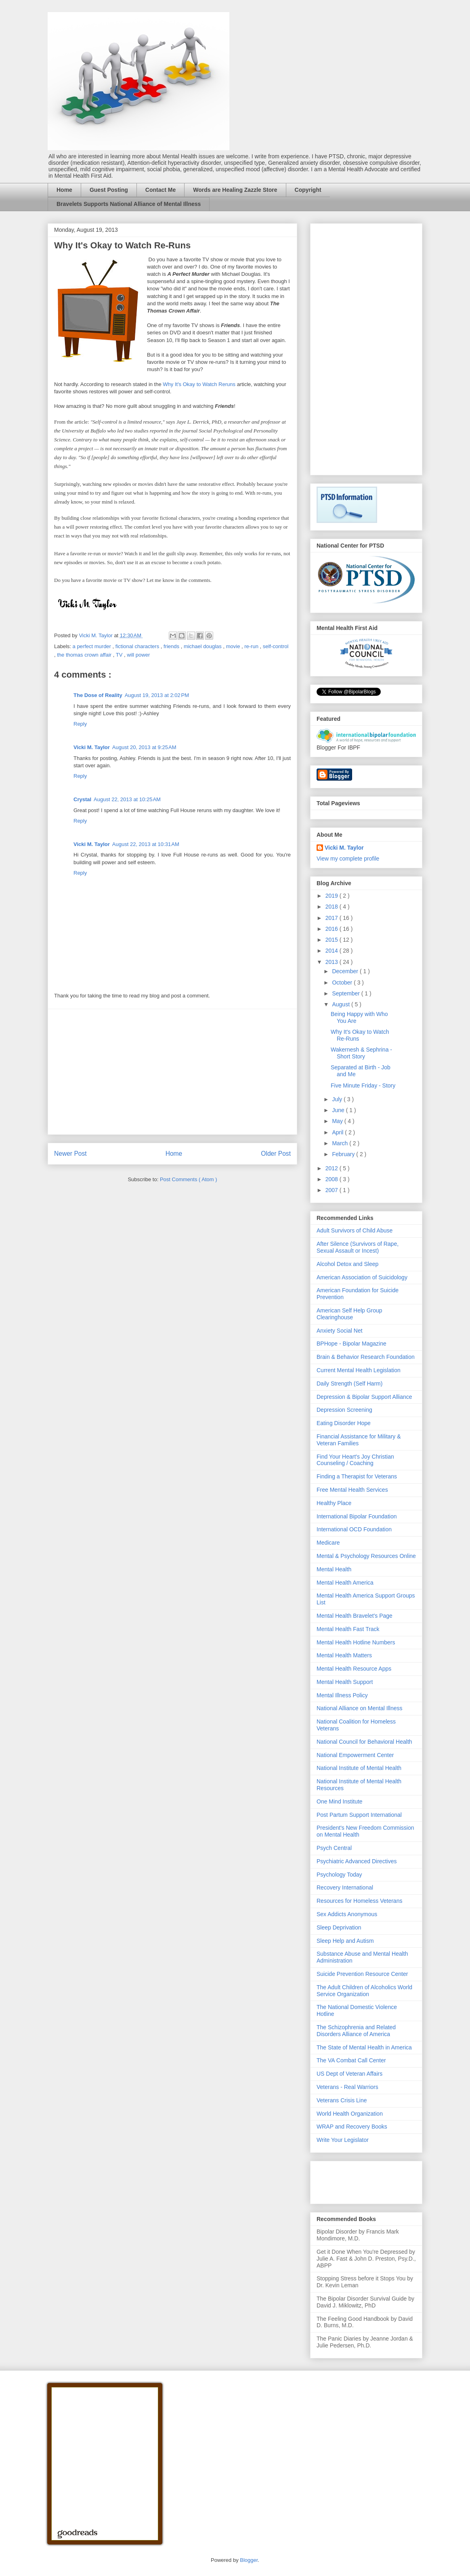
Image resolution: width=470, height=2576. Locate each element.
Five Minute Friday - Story (363, 1085)
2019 (332, 895)
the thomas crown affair (85, 655)
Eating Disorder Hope (344, 1423)
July (338, 1099)
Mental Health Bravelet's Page (354, 1615)
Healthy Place (334, 1503)
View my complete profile (348, 858)
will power (138, 655)
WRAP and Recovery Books (352, 2126)
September (346, 993)
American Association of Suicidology (362, 1277)
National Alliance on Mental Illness (359, 1708)
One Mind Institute (340, 1801)
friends (172, 646)
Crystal (82, 799)
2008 (332, 1179)
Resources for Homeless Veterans (359, 1901)
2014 (332, 950)
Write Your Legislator (343, 2140)
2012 (332, 1168)
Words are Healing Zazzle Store (235, 190)
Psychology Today (339, 1874)
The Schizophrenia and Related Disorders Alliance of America (356, 2030)
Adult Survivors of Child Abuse (354, 1230)
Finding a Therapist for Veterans (357, 1476)
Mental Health (334, 1569)
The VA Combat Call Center (351, 2060)
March (340, 1143)
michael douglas (203, 646)
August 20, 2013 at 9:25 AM (144, 747)
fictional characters (138, 646)
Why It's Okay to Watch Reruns (199, 384)
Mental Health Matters (344, 1655)
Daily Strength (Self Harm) (349, 1383)
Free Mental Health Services (352, 1489)
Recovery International (345, 1887)
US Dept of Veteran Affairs (349, 2073)
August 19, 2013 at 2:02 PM (157, 695)
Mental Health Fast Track (348, 1629)
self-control (276, 646)
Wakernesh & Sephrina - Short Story (361, 1053)
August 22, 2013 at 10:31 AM (145, 844)
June (339, 1110)
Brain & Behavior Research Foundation (366, 1357)
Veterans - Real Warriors (347, 2087)
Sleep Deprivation (339, 1927)
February (344, 1154)
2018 (332, 906)
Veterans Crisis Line (342, 2100)
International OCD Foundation (354, 1529)
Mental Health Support (345, 1682)
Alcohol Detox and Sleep (347, 1264)
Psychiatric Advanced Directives (357, 1861)
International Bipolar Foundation (357, 1516)
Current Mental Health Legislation (359, 1370)
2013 (332, 962)
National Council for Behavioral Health (364, 1741)
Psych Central (334, 1848)
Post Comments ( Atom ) (188, 1179)
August (341, 1004)
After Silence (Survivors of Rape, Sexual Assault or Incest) (358, 1247)
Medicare (328, 1542)
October (343, 982)
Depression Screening (344, 1410)
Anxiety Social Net (340, 1330)
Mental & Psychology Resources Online (366, 1556)
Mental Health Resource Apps (354, 1668)
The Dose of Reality (97, 695)
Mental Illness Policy (342, 1695)
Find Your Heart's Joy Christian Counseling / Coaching (355, 1460)
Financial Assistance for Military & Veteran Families (359, 1440)
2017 (332, 918)
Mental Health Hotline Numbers (356, 1642)
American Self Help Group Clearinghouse (349, 1314)
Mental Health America (345, 1582)
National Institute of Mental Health (359, 1768)
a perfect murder (93, 646)
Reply (80, 724)
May (338, 1121)
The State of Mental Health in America (364, 2047)
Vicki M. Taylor (91, 747)
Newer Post (70, 1153)
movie (233, 646)
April (338, 1132)
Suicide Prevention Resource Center (362, 1974)
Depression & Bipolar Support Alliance (364, 1397)
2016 (332, 929)
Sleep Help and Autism (345, 1941)
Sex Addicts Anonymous (347, 1914)
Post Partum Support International (359, 1815)
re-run (252, 646)
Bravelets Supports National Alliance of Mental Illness (129, 204)
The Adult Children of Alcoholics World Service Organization (364, 1990)
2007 (332, 1190)
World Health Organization (350, 2113)
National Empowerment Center (355, 1755)
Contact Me (160, 190)
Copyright (308, 190)
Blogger (249, 2560)
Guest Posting (109, 190)
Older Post (276, 1153)
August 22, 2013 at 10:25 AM (127, 799)
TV (120, 655)
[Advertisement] (172, 1071)
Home (64, 190)
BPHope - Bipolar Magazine (351, 1343)
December (345, 971)
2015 (332, 939)
